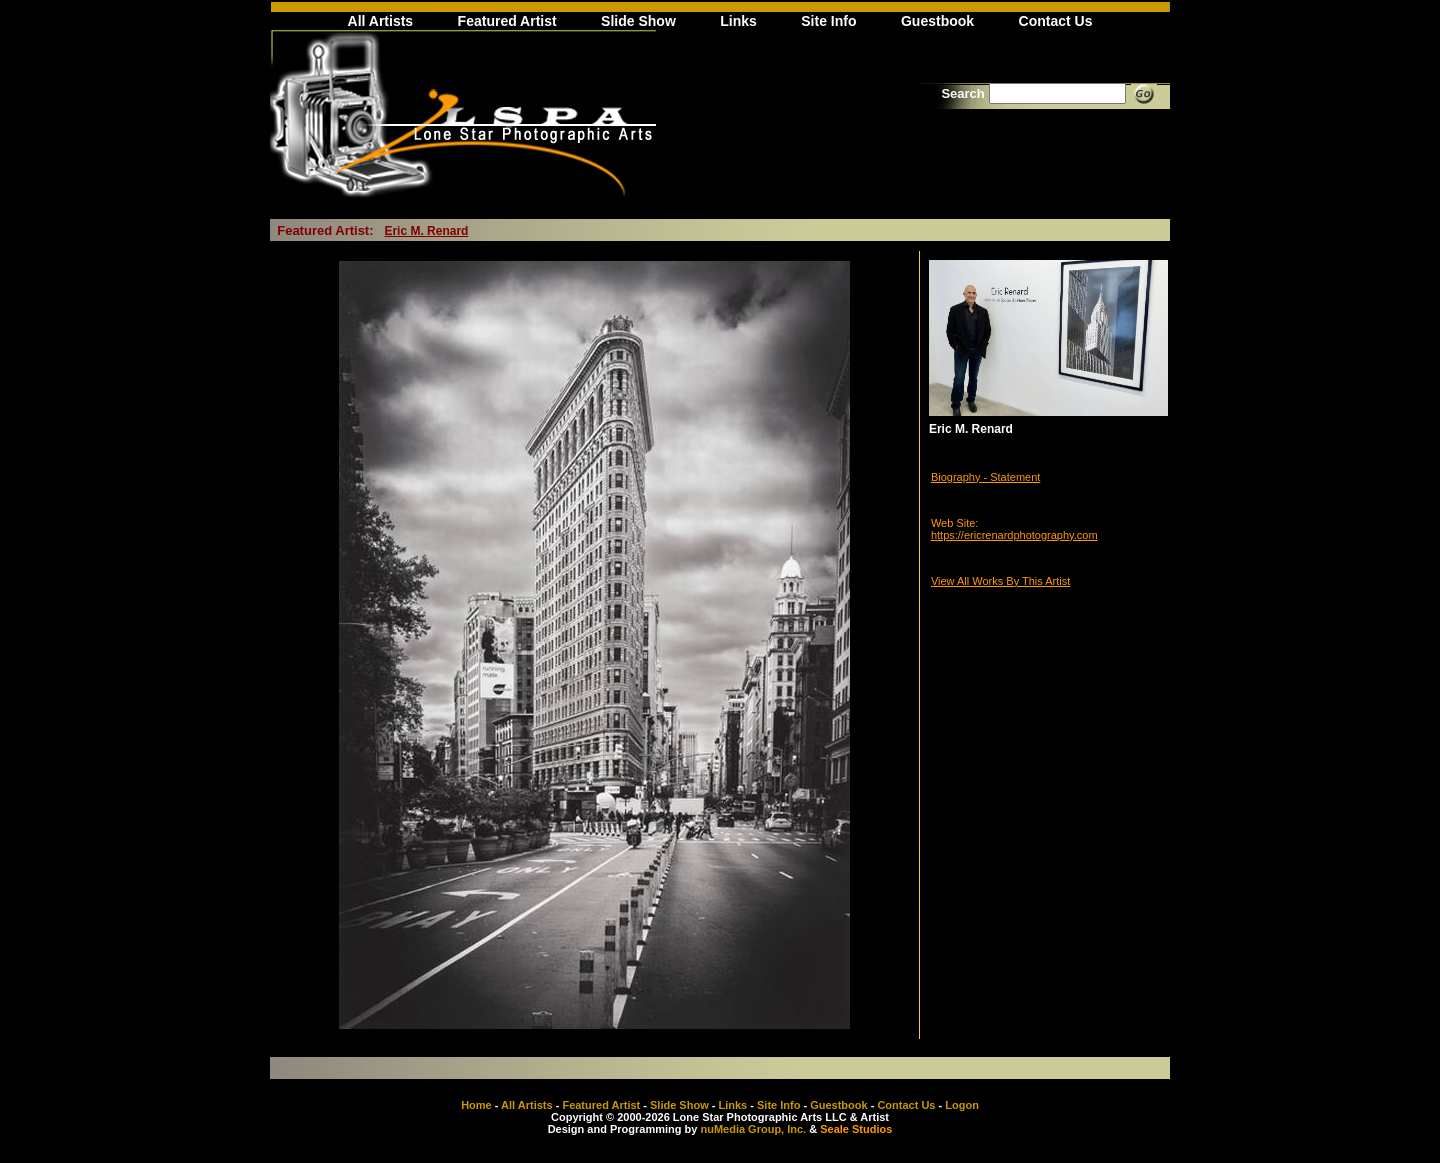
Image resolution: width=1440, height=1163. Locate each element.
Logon (962, 1105)
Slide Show (638, 21)
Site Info (828, 21)
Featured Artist (507, 21)
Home (476, 1105)
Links (738, 21)
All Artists (381, 21)
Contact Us (1056, 21)
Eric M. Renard (426, 231)
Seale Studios (856, 1129)
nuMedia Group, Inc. (753, 1129)
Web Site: (955, 523)
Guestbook (937, 21)
